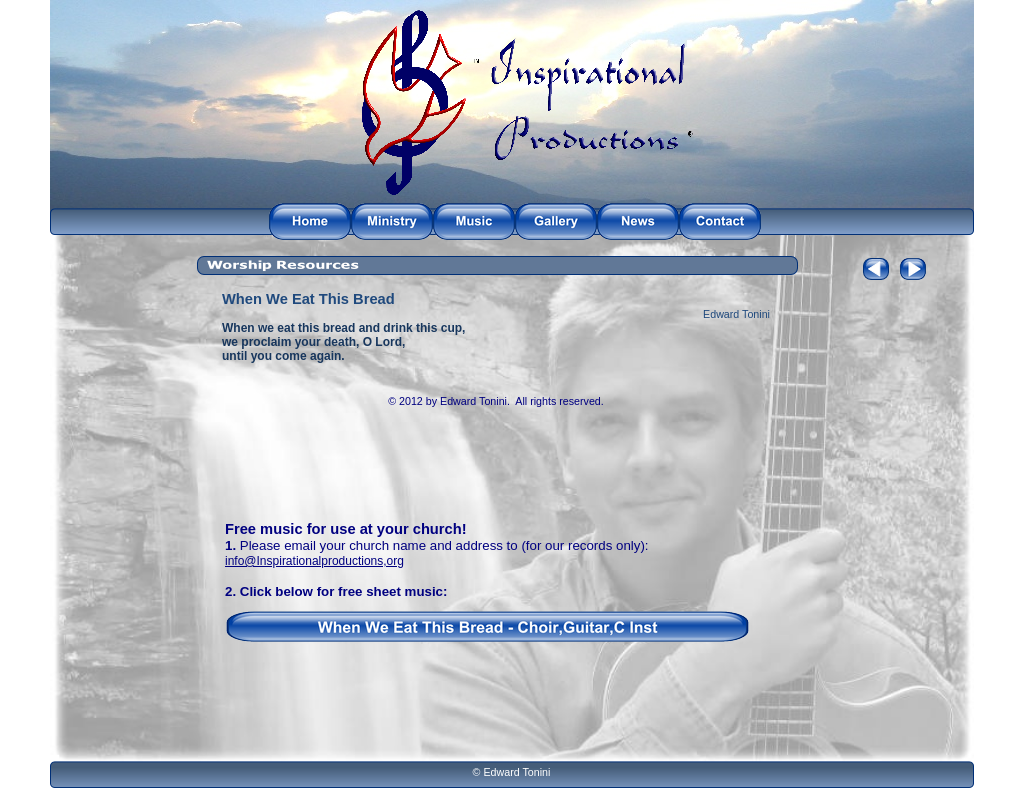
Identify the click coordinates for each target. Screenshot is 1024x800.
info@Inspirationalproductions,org (314, 561)
